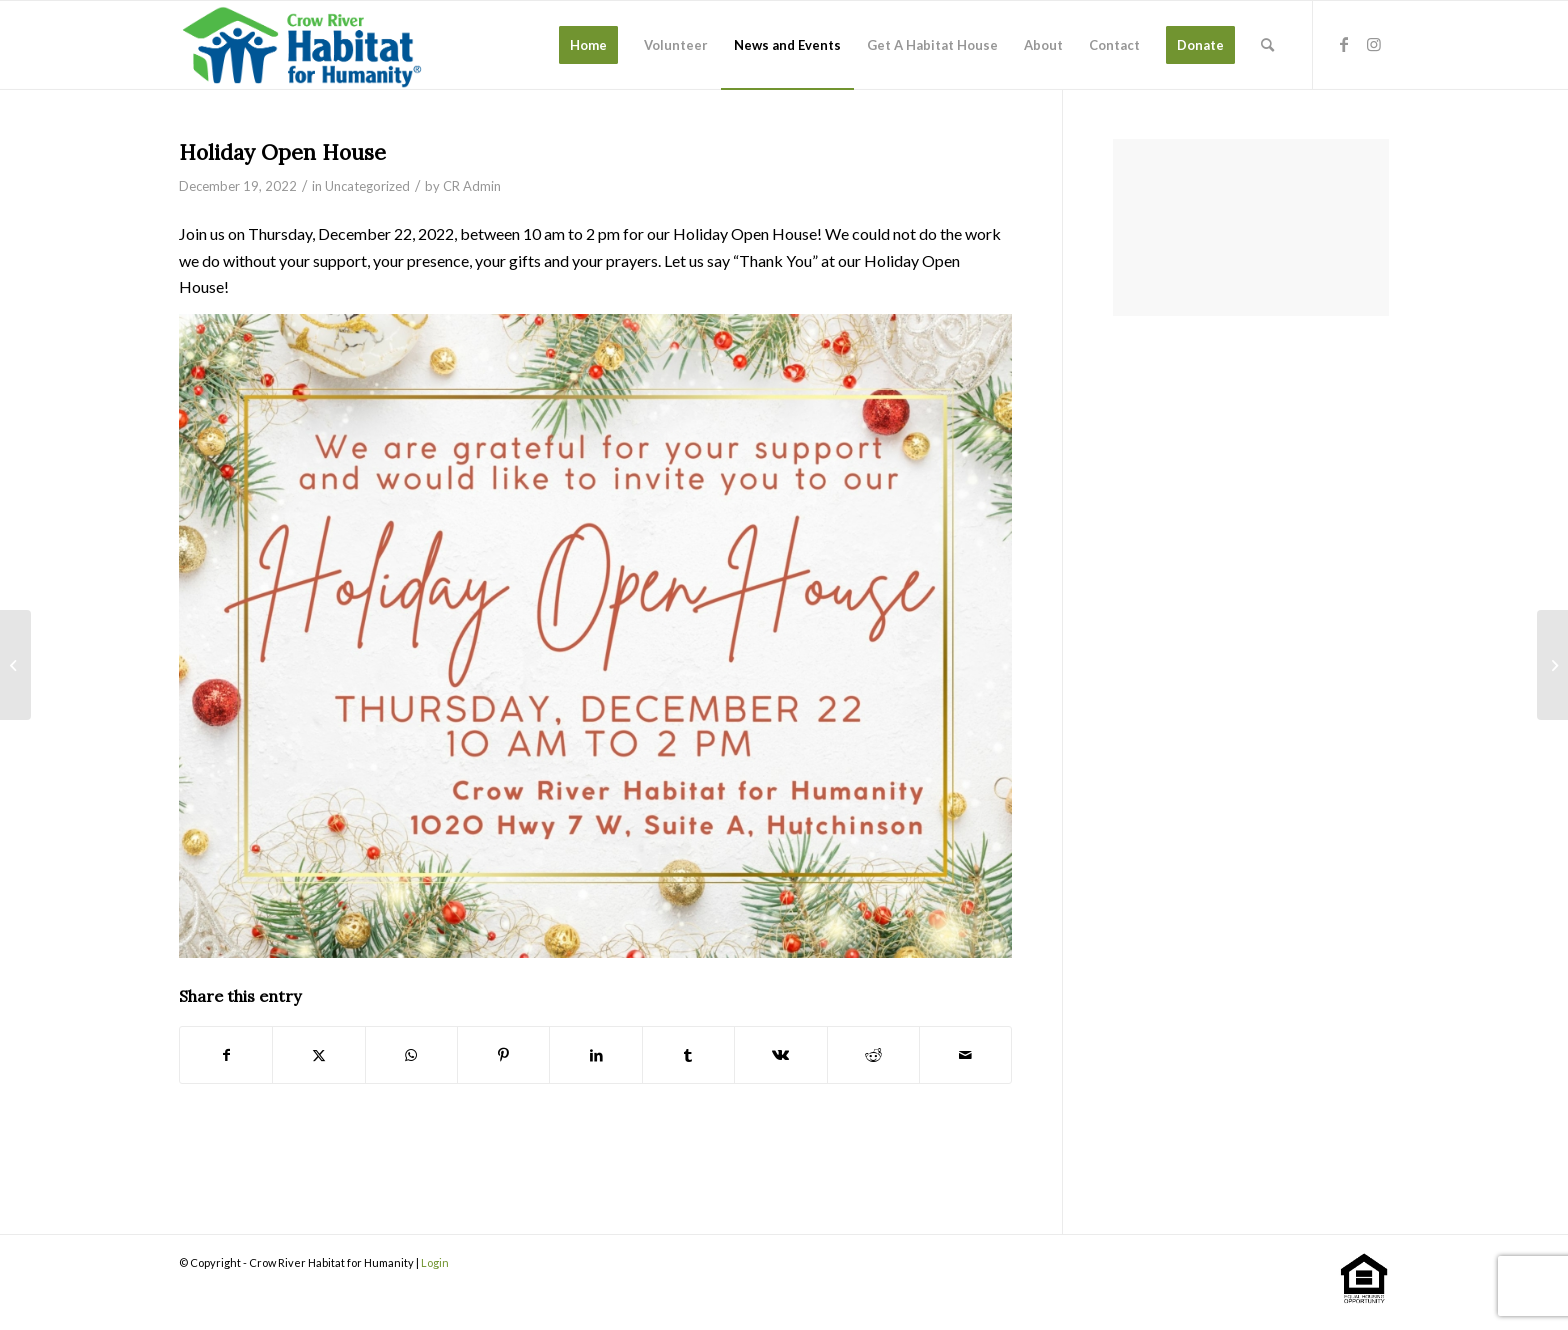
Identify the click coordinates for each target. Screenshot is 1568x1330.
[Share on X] (318, 1055)
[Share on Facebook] (226, 1055)
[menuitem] (588, 45)
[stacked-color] (304, 45)
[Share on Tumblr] (688, 1055)
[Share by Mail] (965, 1055)
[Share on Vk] (780, 1055)
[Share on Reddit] (873, 1055)
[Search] (1267, 45)
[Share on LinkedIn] (595, 1055)
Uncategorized (367, 186)
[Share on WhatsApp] (411, 1055)
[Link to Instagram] (1374, 44)
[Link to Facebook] (1344, 44)
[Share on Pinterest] (503, 1055)
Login (435, 1262)
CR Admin (472, 186)
